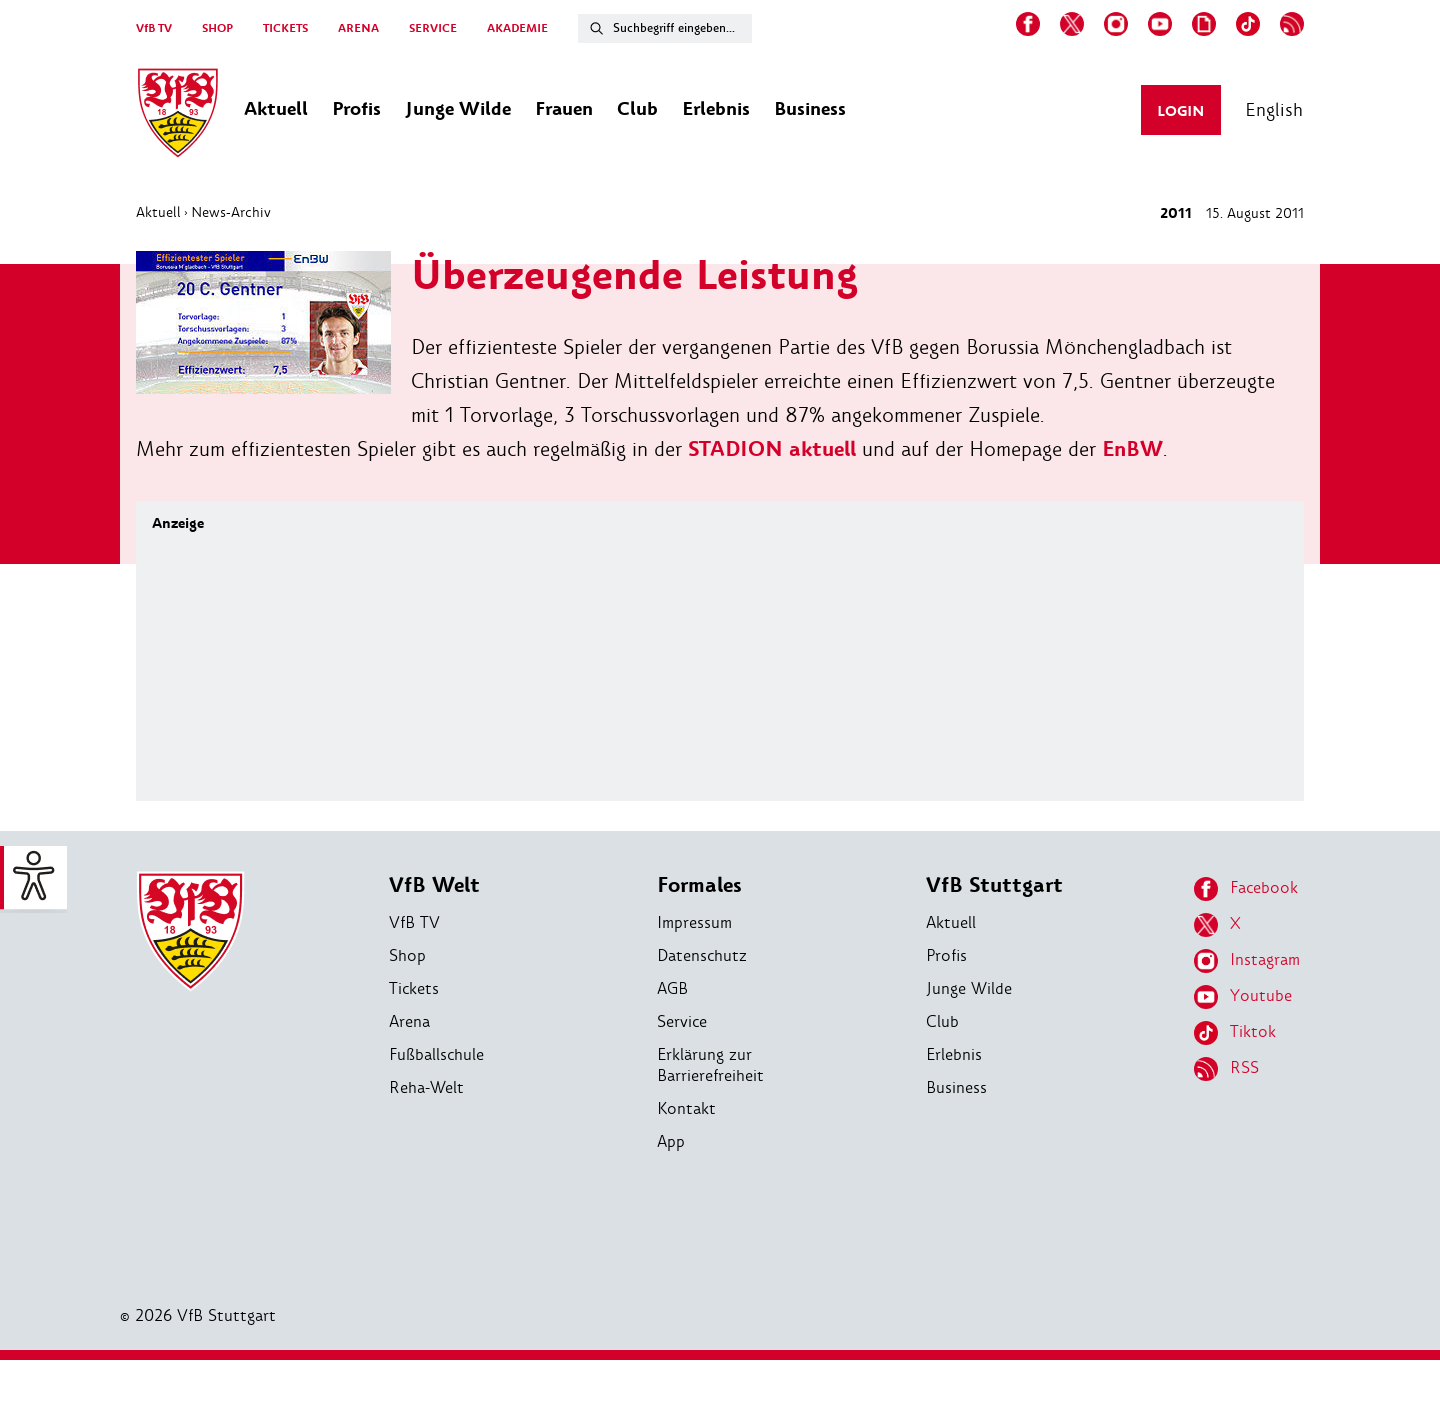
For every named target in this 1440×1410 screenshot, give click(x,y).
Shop (407, 955)
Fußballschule (436, 1054)
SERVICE (433, 28)
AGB (672, 988)
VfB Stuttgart (994, 885)
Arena (409, 1021)
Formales (699, 885)
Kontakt (686, 1108)
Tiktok (1235, 1033)
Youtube (1243, 997)
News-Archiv (231, 212)
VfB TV (154, 28)
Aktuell (158, 212)
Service (682, 1021)
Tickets (414, 988)
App (671, 1141)
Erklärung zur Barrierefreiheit (710, 1065)
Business (956, 1087)
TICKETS (285, 28)
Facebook (1246, 889)
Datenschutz (702, 955)
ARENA (358, 28)
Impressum (694, 922)
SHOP (217, 28)
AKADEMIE (517, 28)
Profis (946, 955)
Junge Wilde (969, 988)
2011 (1176, 213)
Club (942, 1021)
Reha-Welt (426, 1087)
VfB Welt (434, 885)
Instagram (1247, 961)
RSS (1226, 1069)
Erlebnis (954, 1054)
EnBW (1132, 449)
